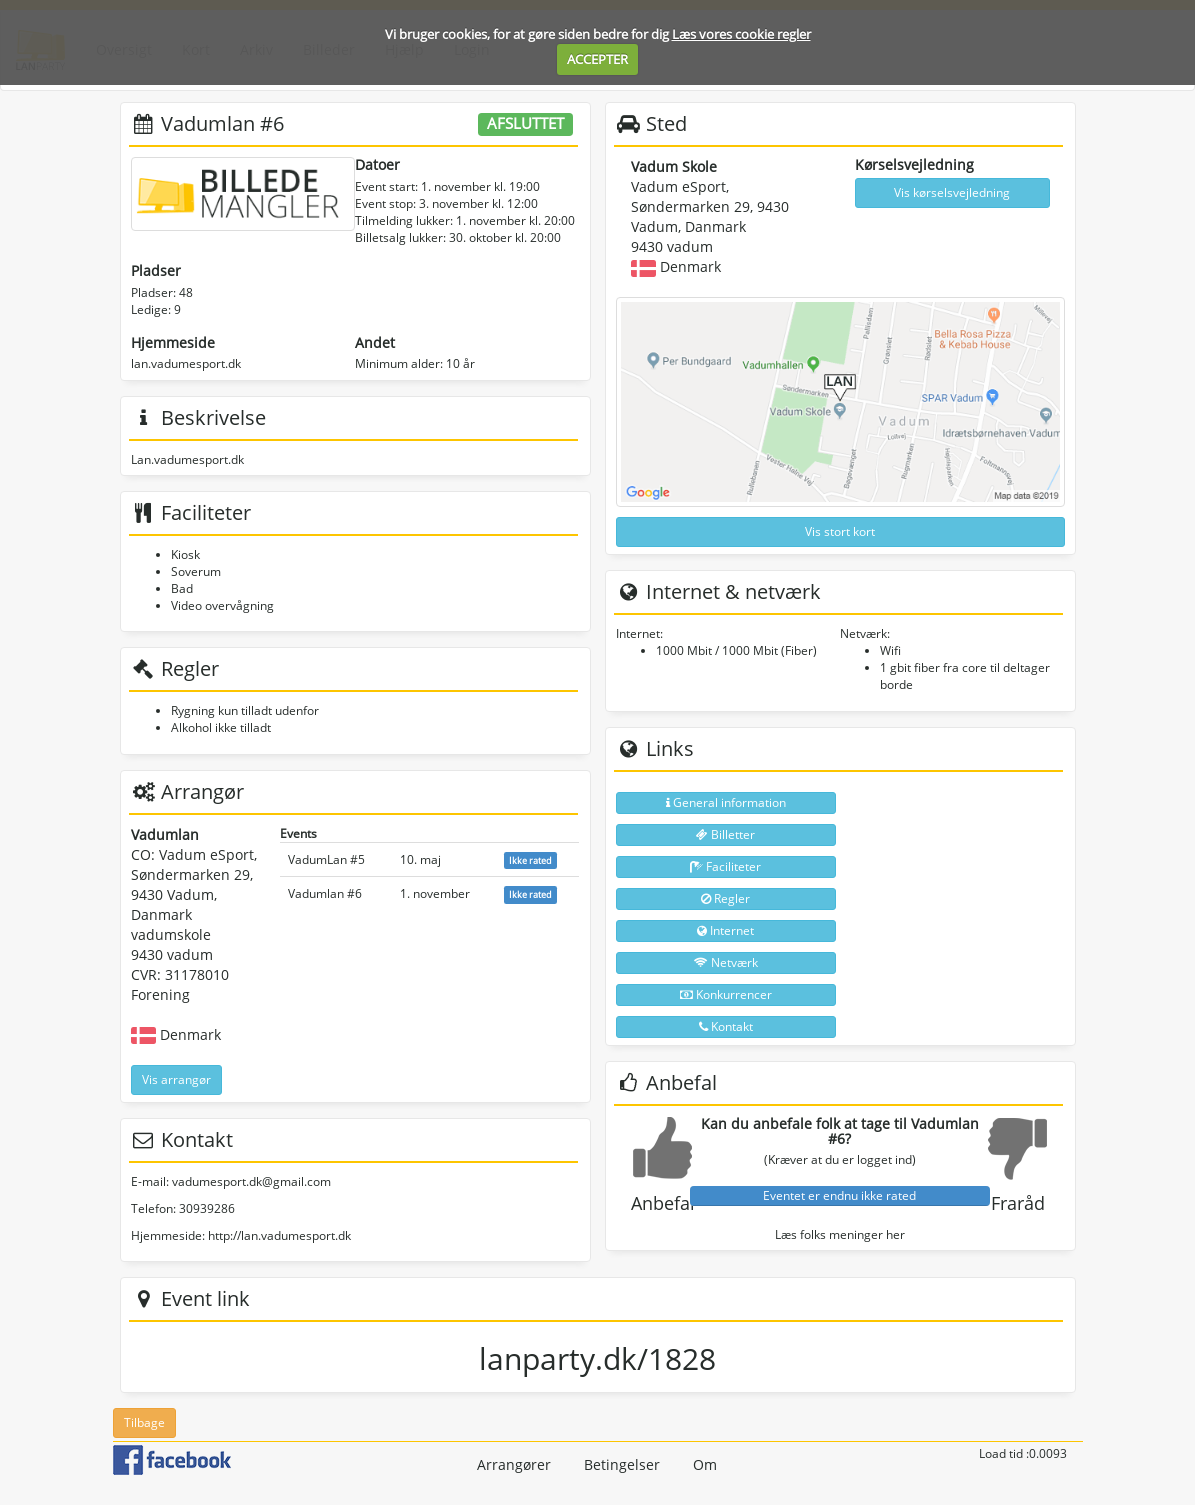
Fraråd (1018, 1203)
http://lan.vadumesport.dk (279, 1235)
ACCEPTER (597, 59)
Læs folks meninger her (840, 1234)
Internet (725, 930)
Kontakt (726, 1026)
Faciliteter (725, 866)
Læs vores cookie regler (741, 34)
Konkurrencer (726, 994)
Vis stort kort (840, 531)
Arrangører (514, 1464)
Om (705, 1464)
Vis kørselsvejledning (952, 192)
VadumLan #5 (326, 859)
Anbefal (663, 1203)
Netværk (726, 962)
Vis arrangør (176, 1079)
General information (726, 802)
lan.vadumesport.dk (186, 363)
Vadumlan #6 (325, 893)
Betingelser (622, 1464)
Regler (725, 898)
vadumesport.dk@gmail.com (251, 1181)
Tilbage (144, 1422)
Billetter (725, 834)
